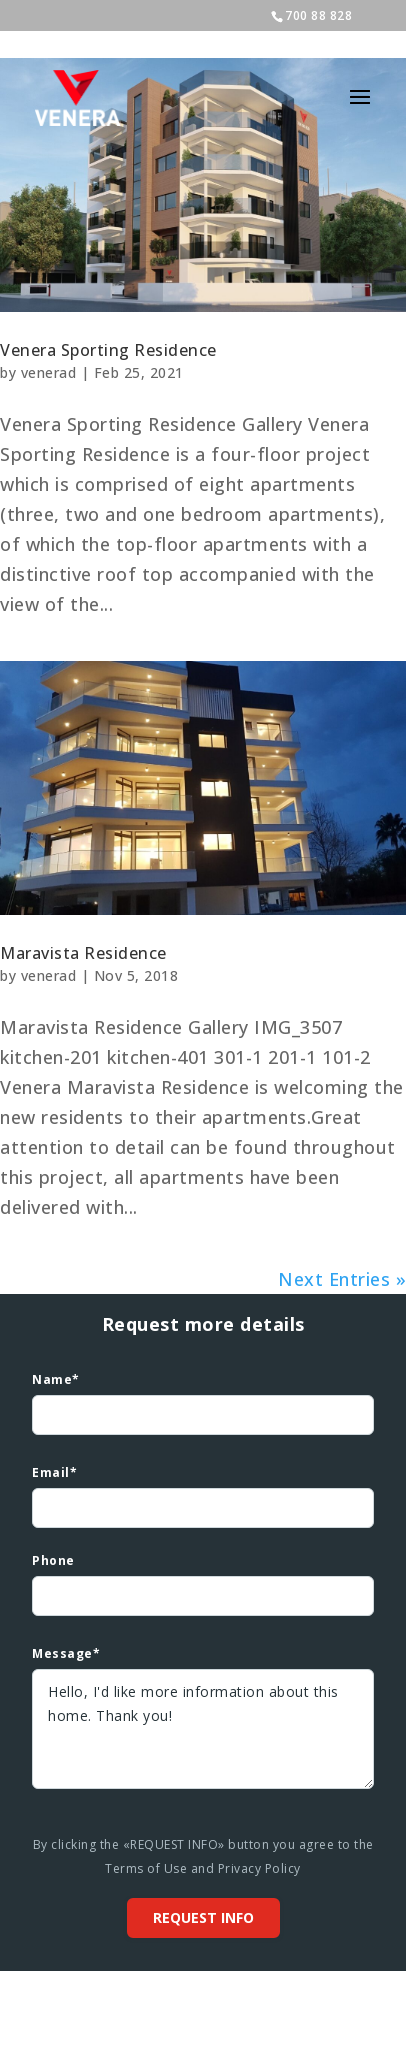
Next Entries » (342, 1279)
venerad (49, 372)
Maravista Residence (83, 953)
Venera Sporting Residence (108, 350)
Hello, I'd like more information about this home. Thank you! (203, 1729)
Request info (203, 1917)
